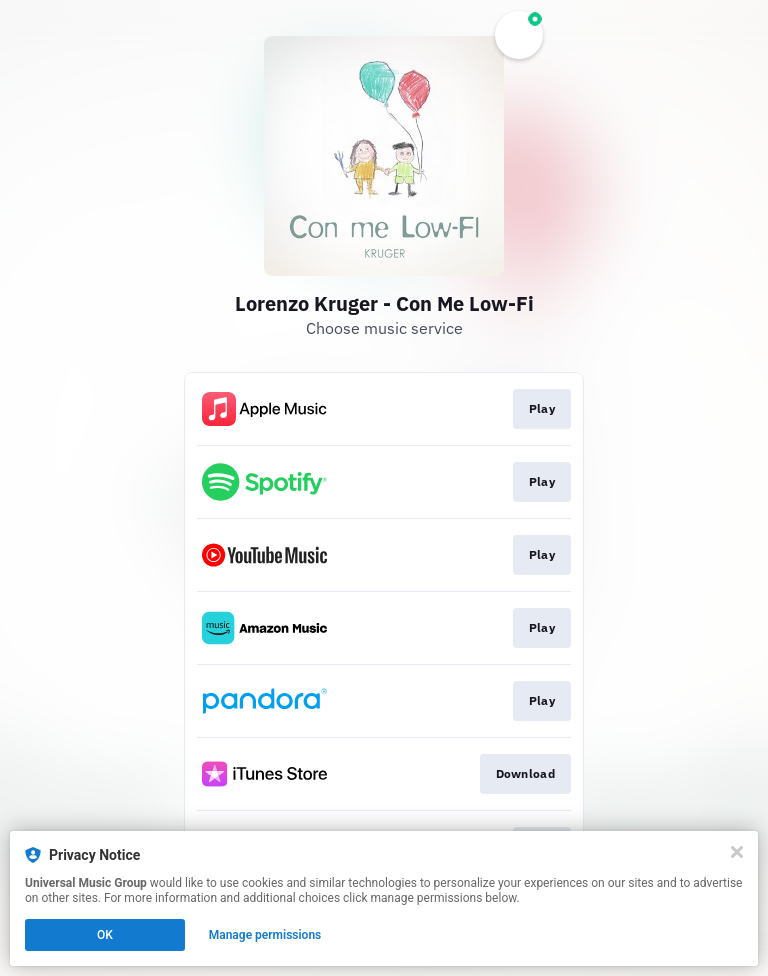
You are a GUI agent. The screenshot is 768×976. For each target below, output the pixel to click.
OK (105, 935)
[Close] (737, 852)
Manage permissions (265, 935)
